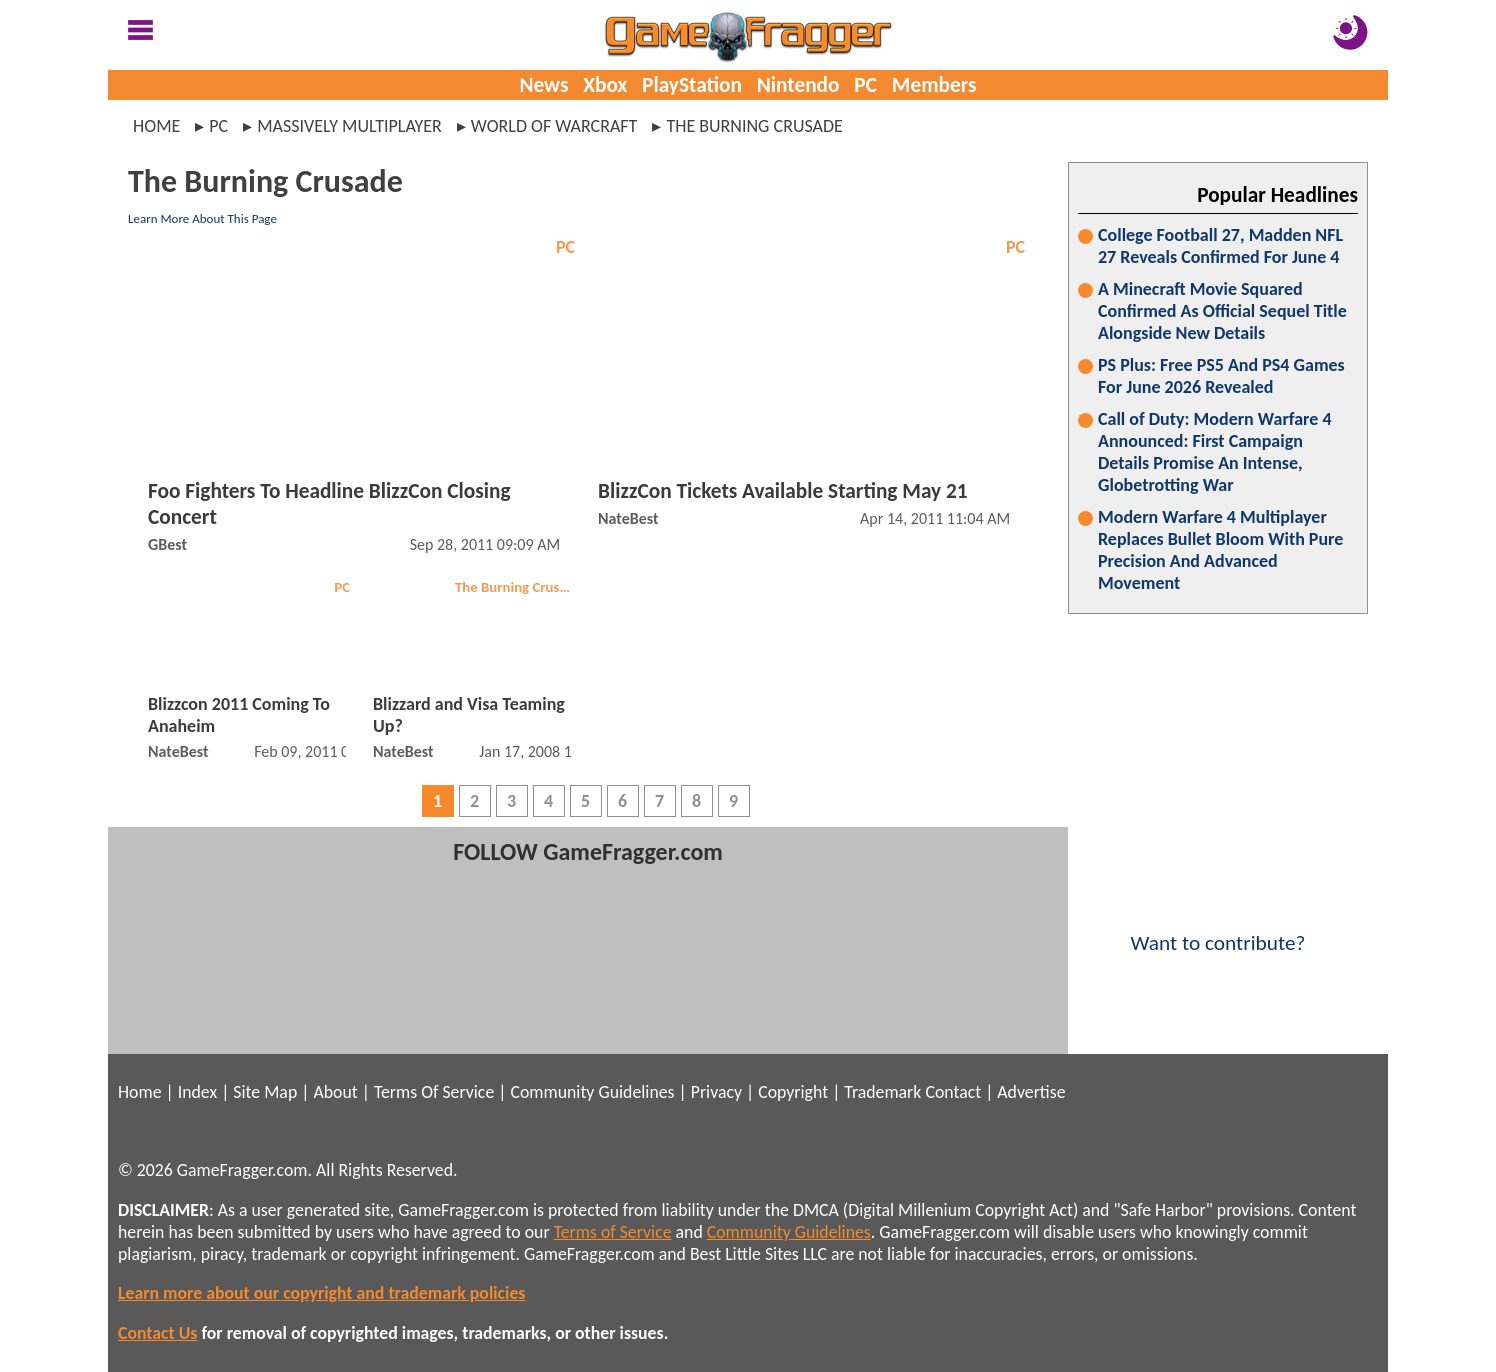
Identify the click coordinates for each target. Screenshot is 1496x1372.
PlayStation (692, 85)
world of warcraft (554, 126)
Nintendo (798, 85)
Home (156, 126)
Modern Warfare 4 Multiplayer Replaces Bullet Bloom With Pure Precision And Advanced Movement (1220, 550)
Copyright (793, 1092)
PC (865, 85)
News (543, 85)
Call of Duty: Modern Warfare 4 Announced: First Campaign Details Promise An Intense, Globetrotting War (1215, 452)
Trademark (882, 1092)
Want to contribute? (1218, 930)
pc (218, 126)
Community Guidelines (592, 1092)
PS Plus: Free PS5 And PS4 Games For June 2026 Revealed (1221, 376)
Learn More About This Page (202, 218)
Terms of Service (613, 1232)
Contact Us (157, 1333)
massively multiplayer (349, 126)
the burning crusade (754, 126)
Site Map (265, 1092)
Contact (953, 1092)
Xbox (605, 85)
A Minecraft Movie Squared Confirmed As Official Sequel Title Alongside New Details (1222, 311)
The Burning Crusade (517, 587)
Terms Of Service (434, 1092)
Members (934, 85)
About (335, 1092)
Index (197, 1092)
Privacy (716, 1092)
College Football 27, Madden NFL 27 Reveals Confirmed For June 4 (1220, 246)
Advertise (1031, 1092)
